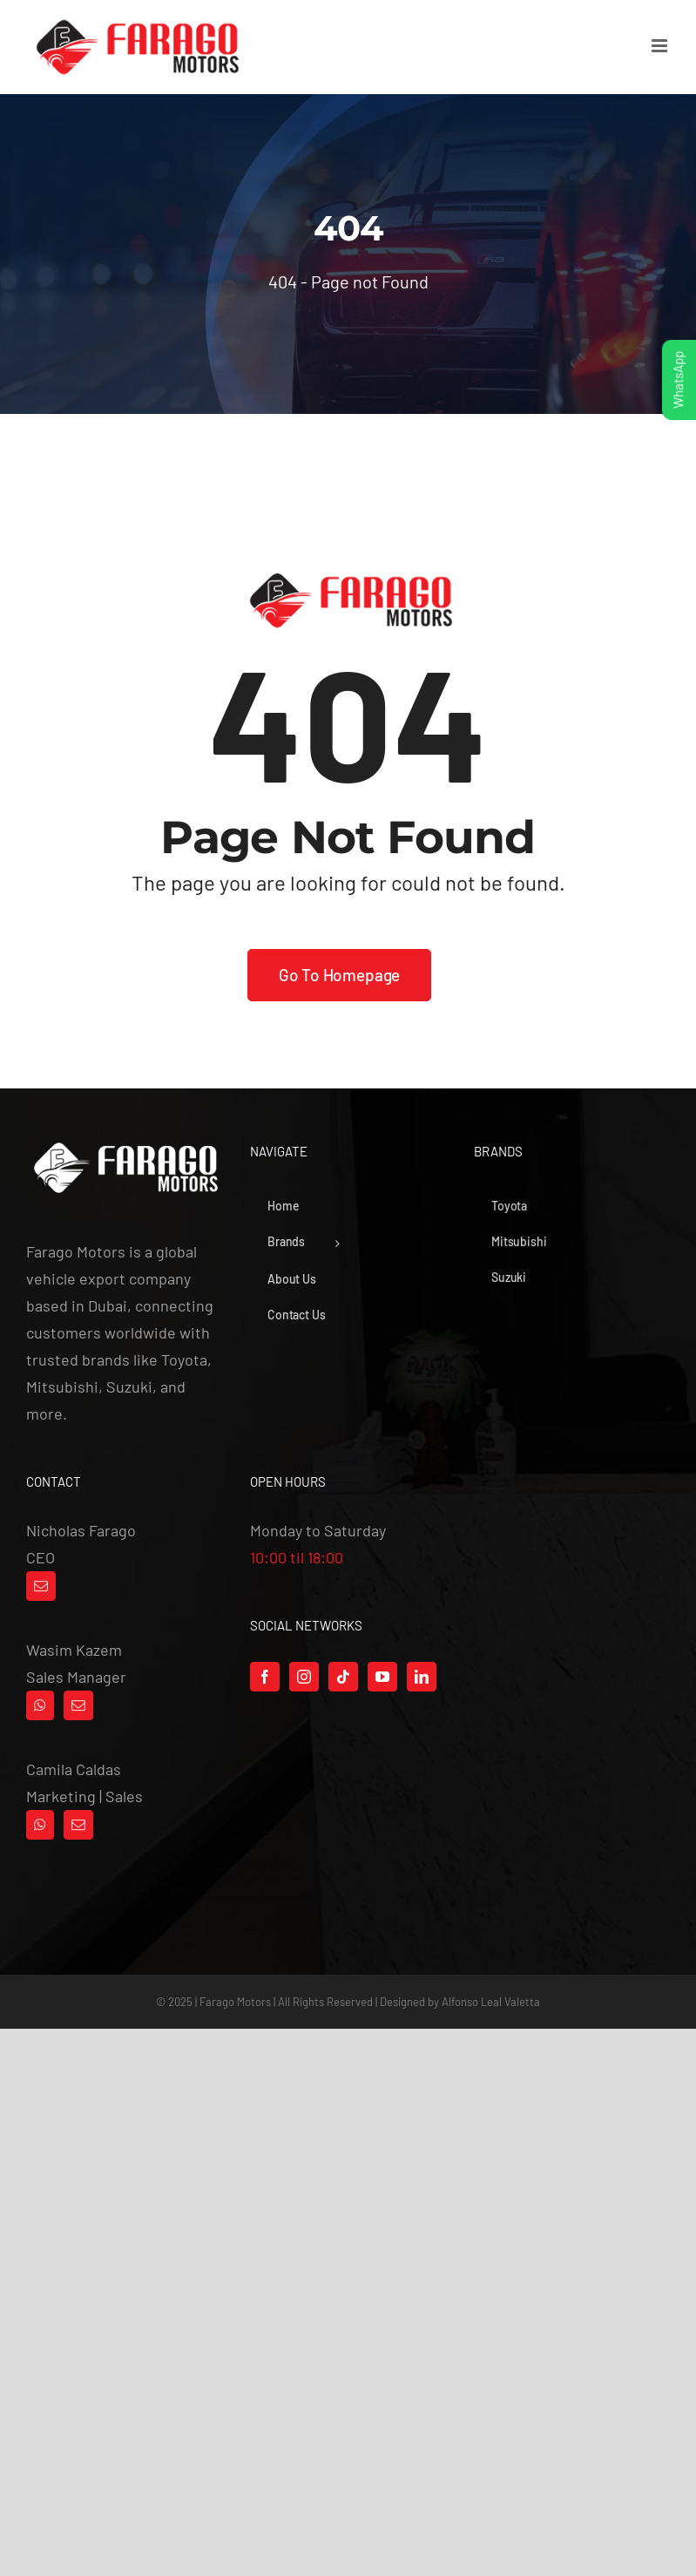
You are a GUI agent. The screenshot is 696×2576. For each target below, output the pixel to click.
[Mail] (41, 1586)
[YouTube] (382, 1676)
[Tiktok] (343, 1676)
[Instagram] (304, 1676)
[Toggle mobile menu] (661, 46)
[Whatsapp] (40, 1705)
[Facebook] (265, 1676)
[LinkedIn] (421, 1676)
